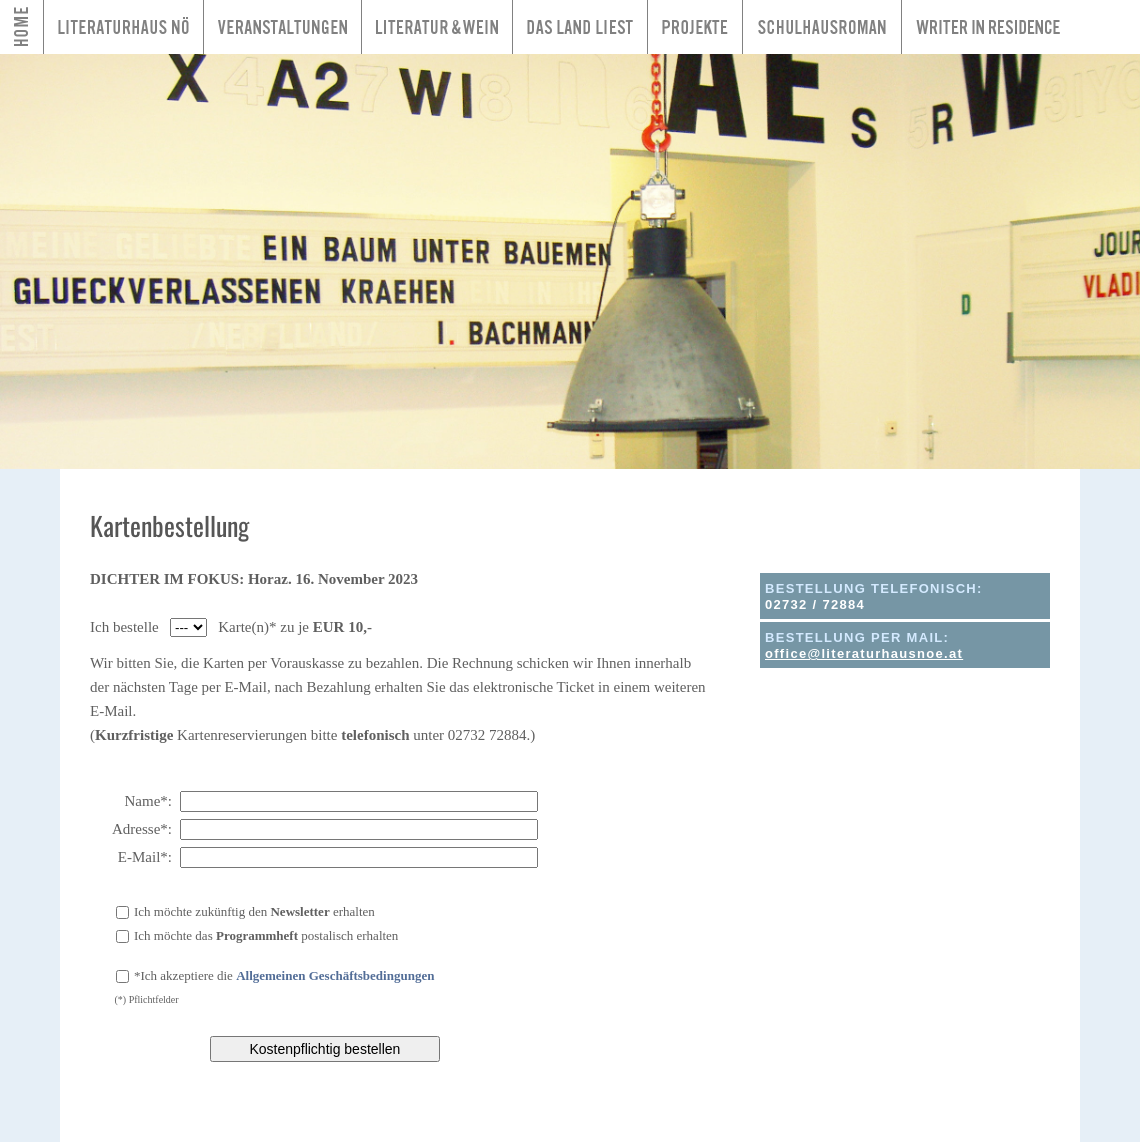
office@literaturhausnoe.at (864, 653)
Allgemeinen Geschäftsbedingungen (335, 975)
